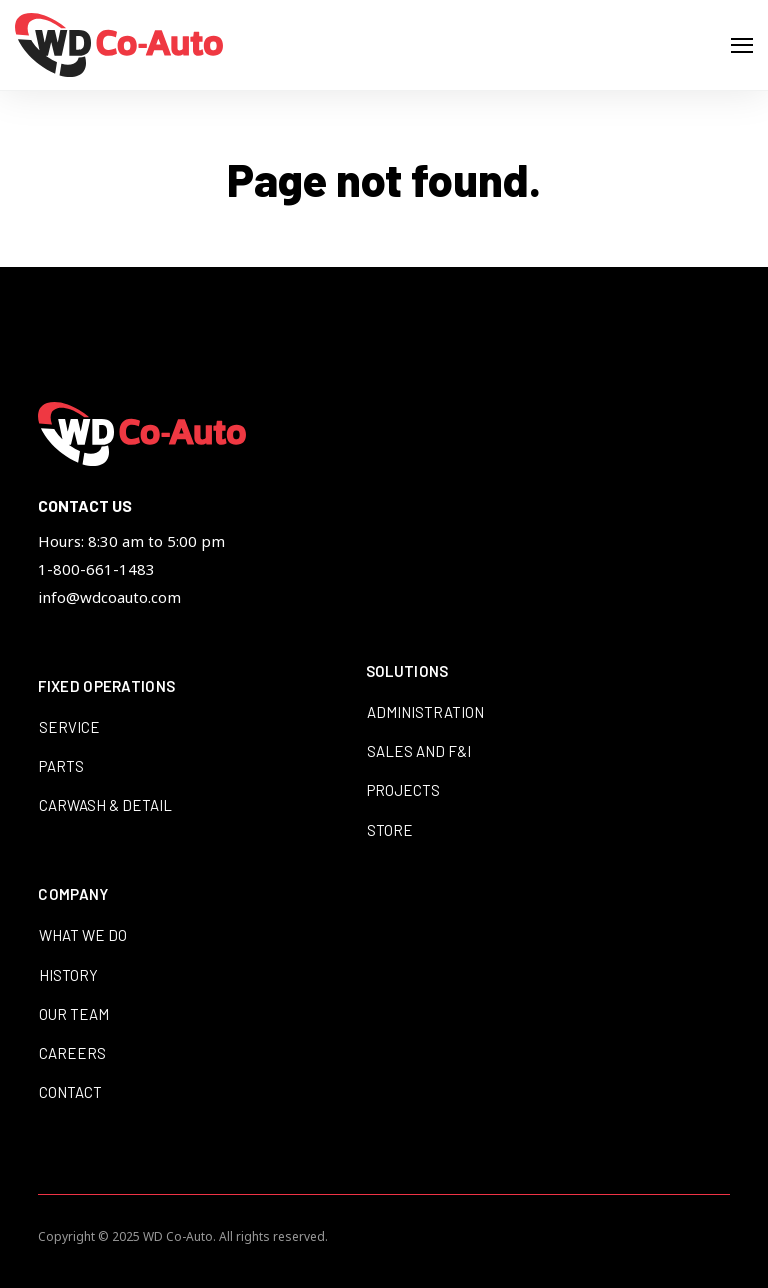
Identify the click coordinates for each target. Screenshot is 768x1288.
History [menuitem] (68, 975)
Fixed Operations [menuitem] (106, 687)
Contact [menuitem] (70, 1092)
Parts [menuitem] (61, 766)
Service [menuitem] (69, 727)
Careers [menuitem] (72, 1053)
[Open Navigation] (742, 45)
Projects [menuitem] (403, 790)
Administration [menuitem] (425, 712)
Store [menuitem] (390, 830)
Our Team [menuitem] (74, 1014)
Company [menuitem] (73, 895)
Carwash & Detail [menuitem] (105, 805)
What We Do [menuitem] (83, 935)
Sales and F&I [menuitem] (419, 751)
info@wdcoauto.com (109, 597)
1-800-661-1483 (96, 569)
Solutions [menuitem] (407, 672)
